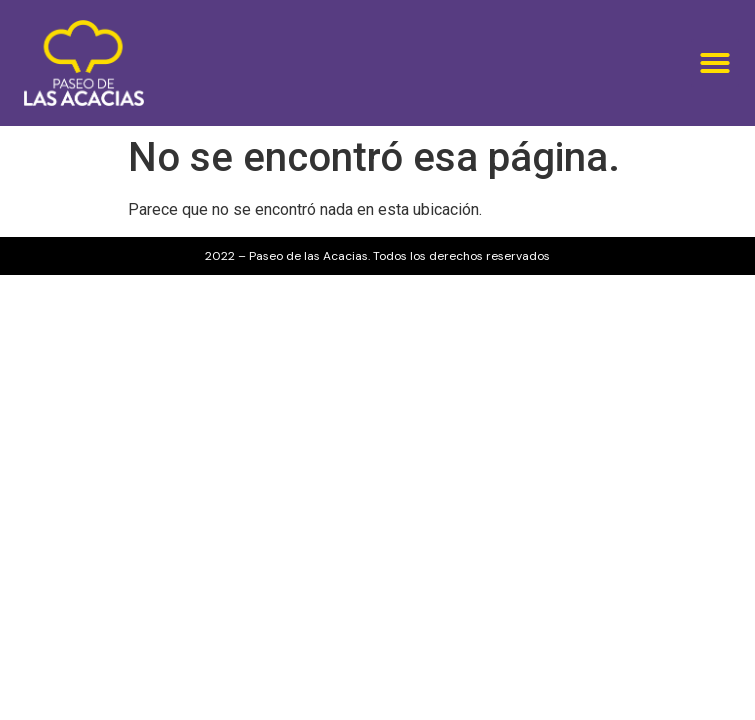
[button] (715, 63)
